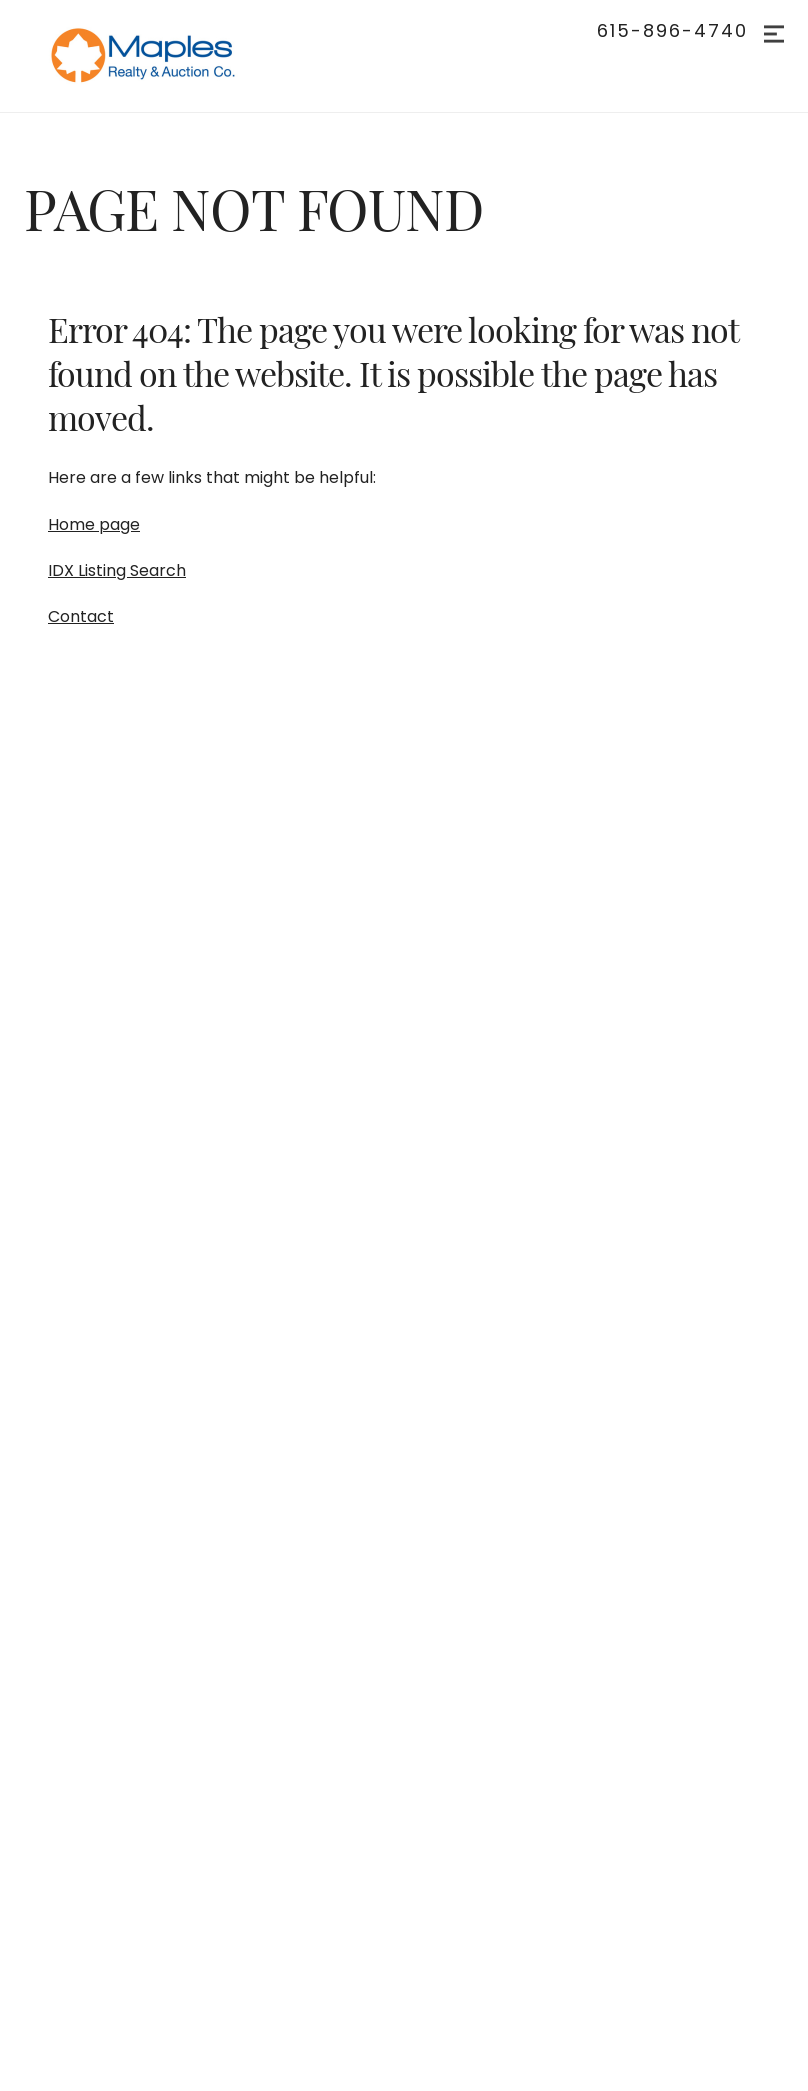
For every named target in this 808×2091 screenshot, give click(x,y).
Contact (81, 616)
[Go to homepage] (164, 56)
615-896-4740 (672, 31)
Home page (94, 524)
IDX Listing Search (117, 570)
